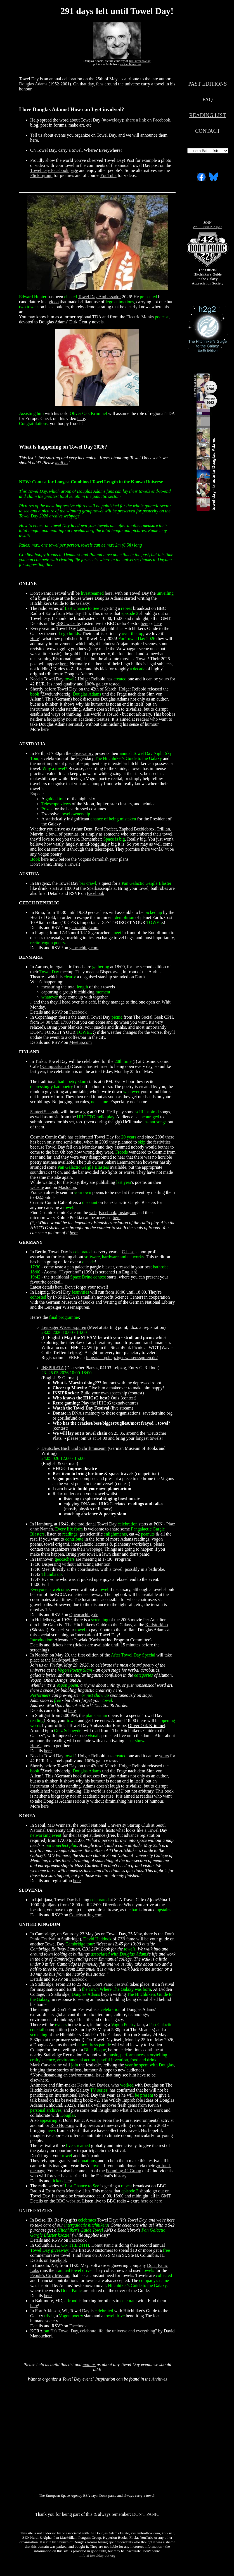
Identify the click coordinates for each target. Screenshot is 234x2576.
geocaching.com (83, 927)
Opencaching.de (83, 1614)
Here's (35, 1745)
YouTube (108, 175)
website (37, 1187)
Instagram (127, 1212)
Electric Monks (140, 316)
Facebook (95, 893)
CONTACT (207, 131)
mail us (61, 462)
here (81, 418)
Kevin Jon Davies (93, 2085)
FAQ (207, 99)
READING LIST (207, 115)
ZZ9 (121, 1938)
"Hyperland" (69, 1272)
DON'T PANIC (146, 2514)
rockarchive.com (130, 64)
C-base (128, 1251)
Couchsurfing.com (86, 1914)
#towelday (112, 120)
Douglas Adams (33, 83)
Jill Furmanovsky (139, 60)
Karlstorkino (156, 1624)
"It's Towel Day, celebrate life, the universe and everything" (103, 2330)
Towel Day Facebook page (54, 170)
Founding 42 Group (123, 2170)
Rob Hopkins (62, 2125)
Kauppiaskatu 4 (55, 1066)
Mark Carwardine (46, 2064)
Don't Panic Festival (111, 1984)
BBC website (68, 623)
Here (34, 638)
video (54, 301)
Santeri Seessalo (44, 1111)
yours (164, 678)
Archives (159, 2379)
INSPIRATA (52, 1367)
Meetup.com (80, 1042)
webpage (94, 1549)
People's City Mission (49, 2275)
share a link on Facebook (148, 120)
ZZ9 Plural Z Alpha (207, 227)
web (93, 1212)
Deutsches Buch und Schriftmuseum (74, 1448)
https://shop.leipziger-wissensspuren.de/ (122, 1357)
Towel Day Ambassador (99, 296)
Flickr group (41, 175)
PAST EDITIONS (207, 84)
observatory (83, 753)
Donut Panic (102, 2245)
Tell (33, 135)
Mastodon (67, 1187)
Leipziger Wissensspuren (63, 1327)
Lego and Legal (91, 628)
